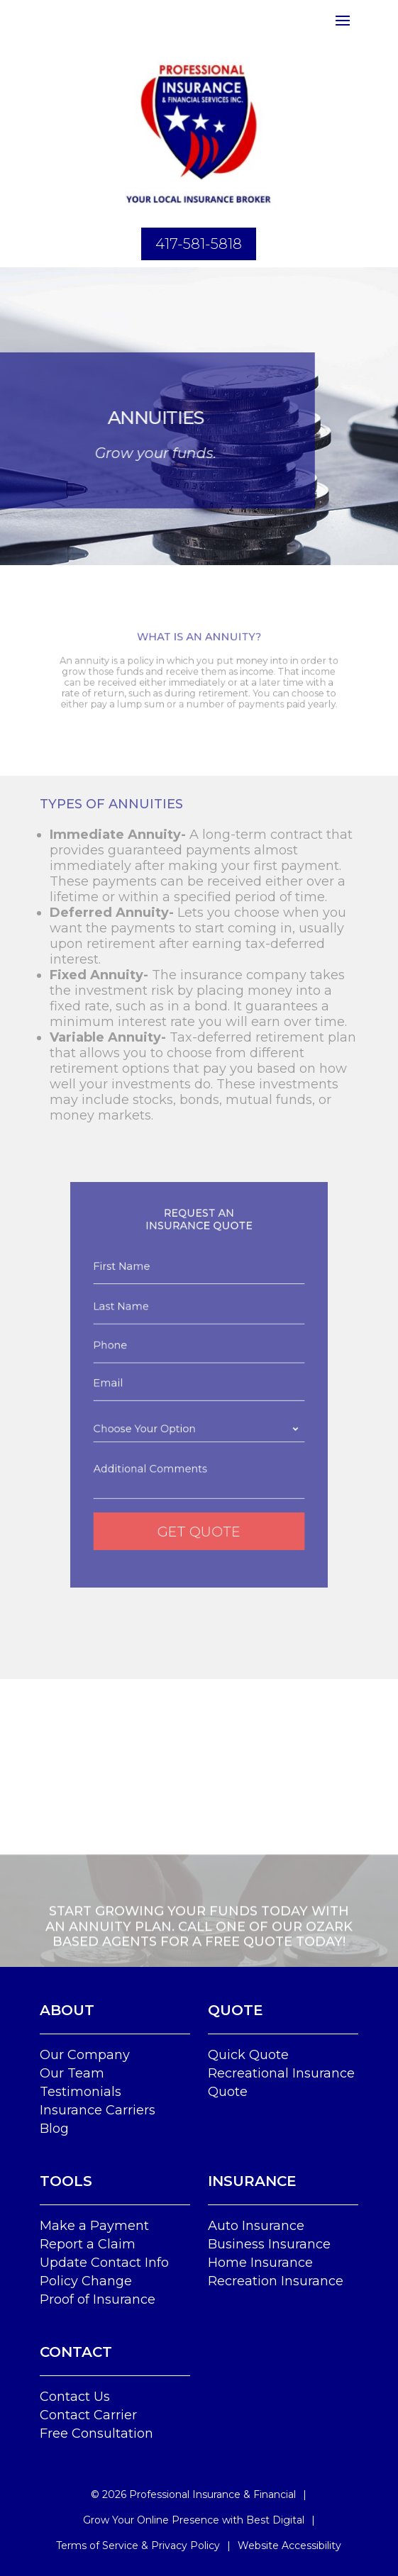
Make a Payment (94, 2226)
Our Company (85, 2055)
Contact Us (75, 2396)
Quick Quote (248, 2055)
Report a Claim (88, 2244)
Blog (54, 2128)
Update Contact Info (104, 2262)
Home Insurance (260, 2262)
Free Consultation (96, 2433)
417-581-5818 (198, 243)
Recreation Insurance (275, 2281)
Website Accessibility (289, 2545)
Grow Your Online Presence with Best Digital (193, 2520)
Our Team (72, 2073)
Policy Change (86, 2281)
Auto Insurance (256, 2226)
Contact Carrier (88, 2415)
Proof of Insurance (97, 2299)
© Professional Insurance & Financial (193, 2494)
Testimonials (80, 2092)
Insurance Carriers (97, 2110)
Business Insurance (269, 2244)
